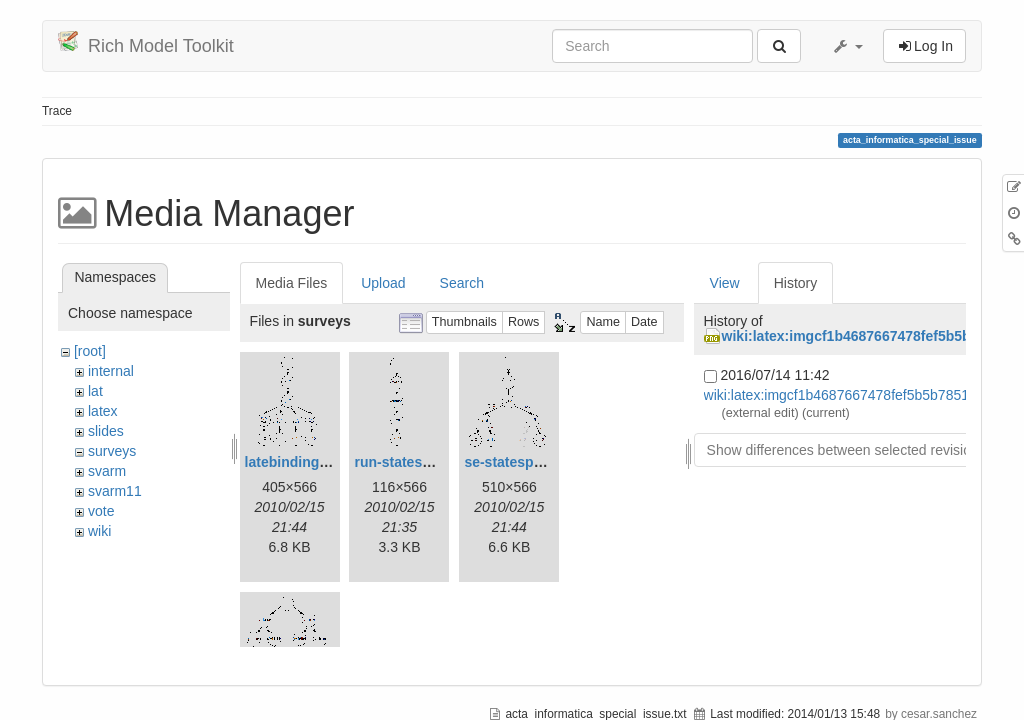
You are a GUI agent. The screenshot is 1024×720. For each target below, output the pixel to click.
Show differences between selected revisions (846, 450)
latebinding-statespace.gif (331, 462)
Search (462, 283)
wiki (99, 531)
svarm (107, 471)
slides (106, 431)
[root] (90, 351)
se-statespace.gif (521, 462)
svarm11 (115, 491)
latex (103, 411)
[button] (847, 46)
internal (111, 371)
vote (101, 511)
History (796, 283)
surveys (112, 451)
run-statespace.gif (414, 462)
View (725, 283)
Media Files (292, 283)
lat (95, 391)
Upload (383, 283)
